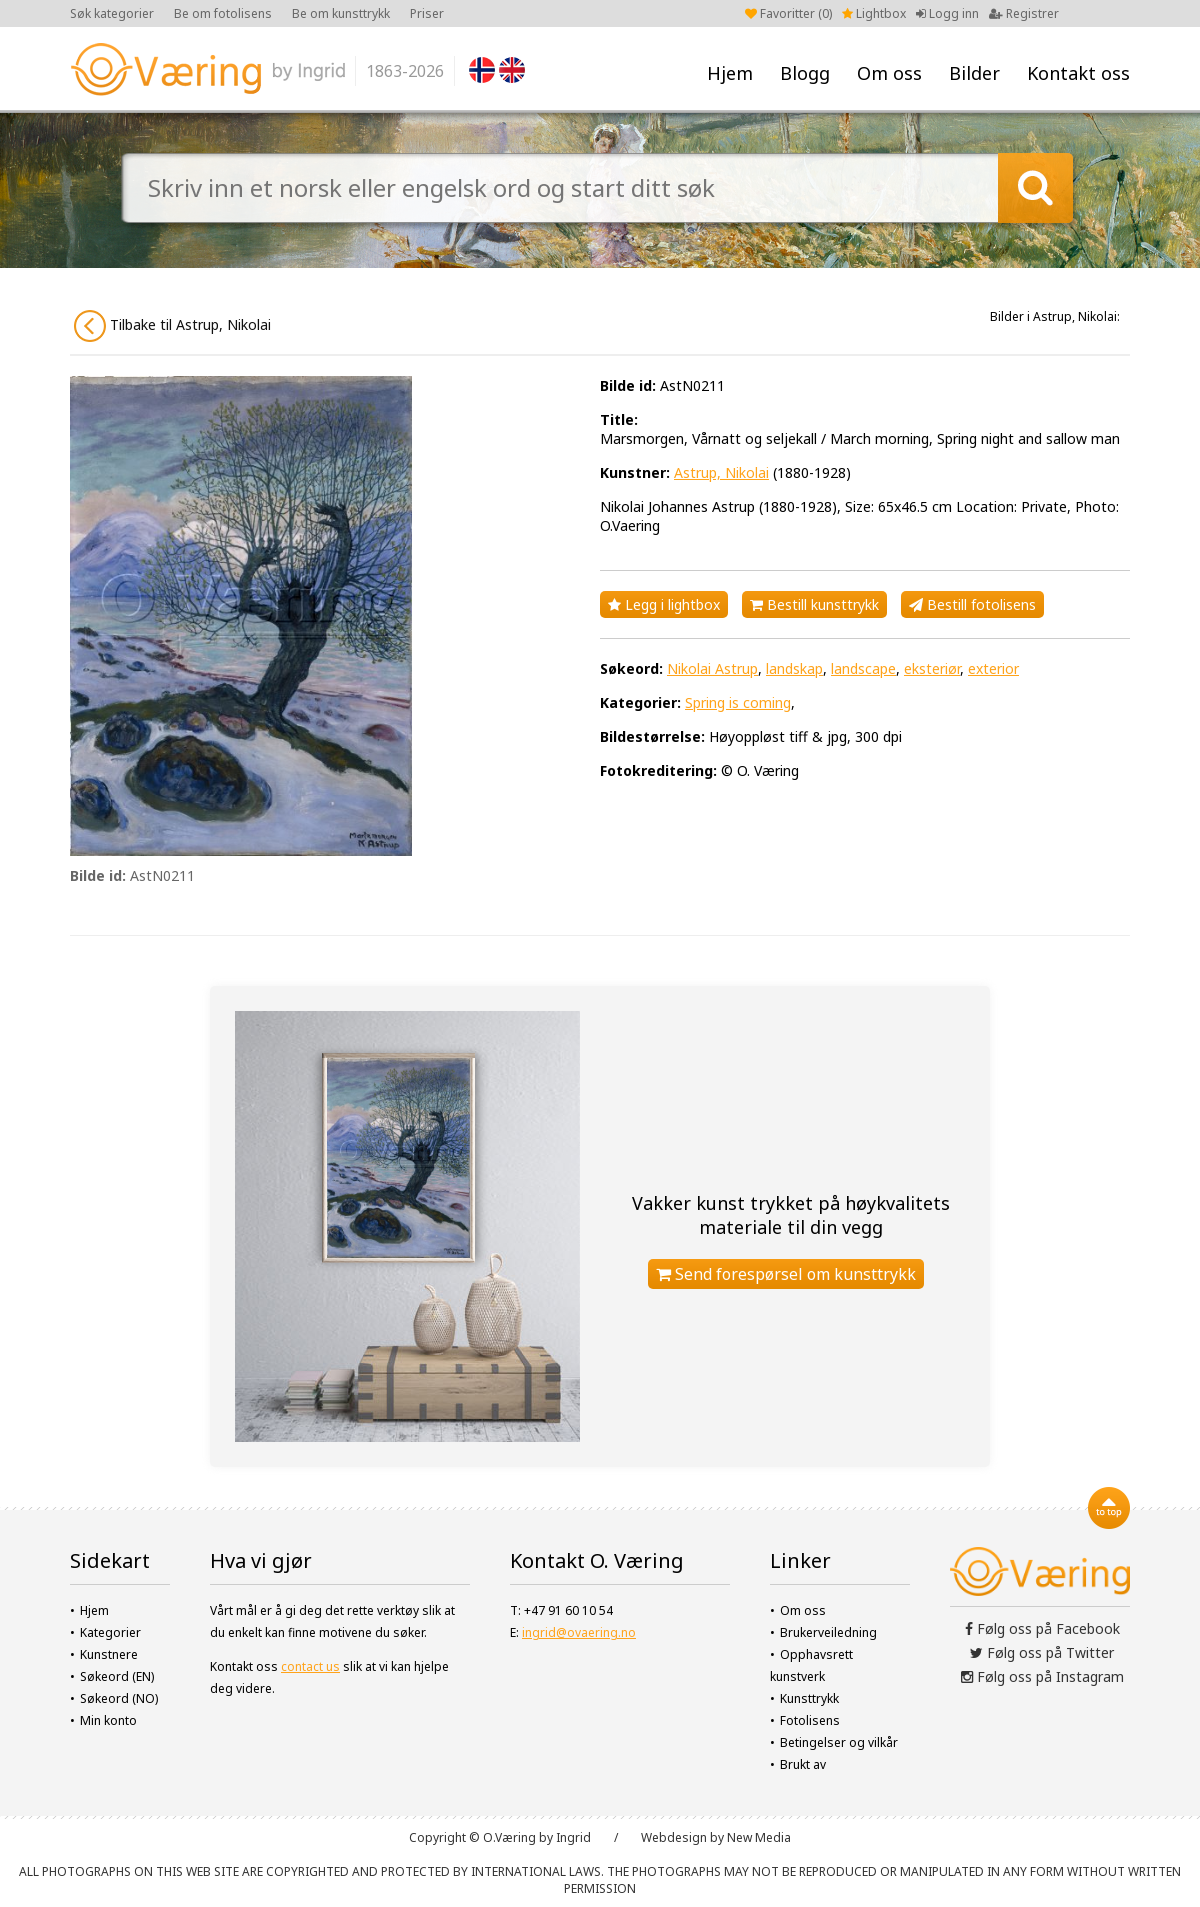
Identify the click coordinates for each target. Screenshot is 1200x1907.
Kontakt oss (1078, 73)
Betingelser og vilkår (839, 1742)
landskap (794, 668)
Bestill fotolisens (972, 604)
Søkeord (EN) (117, 1676)
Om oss (889, 73)
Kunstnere (109, 1654)
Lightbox (874, 13)
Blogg (805, 73)
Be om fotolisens (223, 13)
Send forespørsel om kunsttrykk (786, 1274)
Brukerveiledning (828, 1632)
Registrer (1024, 13)
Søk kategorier (112, 13)
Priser (427, 13)
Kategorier (110, 1632)
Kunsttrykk (809, 1698)
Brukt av (803, 1764)
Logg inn (947, 13)
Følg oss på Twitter (1042, 1652)
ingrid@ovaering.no (579, 1632)
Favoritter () (788, 13)
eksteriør (932, 668)
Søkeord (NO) (119, 1698)
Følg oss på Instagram (1042, 1676)
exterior (993, 668)
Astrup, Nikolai (721, 472)
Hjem (730, 73)
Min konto (108, 1720)
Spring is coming (738, 702)
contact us (310, 1666)
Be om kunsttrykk (341, 13)
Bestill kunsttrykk (814, 604)
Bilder (974, 73)
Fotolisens (810, 1720)
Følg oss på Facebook (1042, 1628)
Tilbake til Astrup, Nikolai (172, 326)
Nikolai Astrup (712, 668)
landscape (863, 668)
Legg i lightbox (664, 604)
